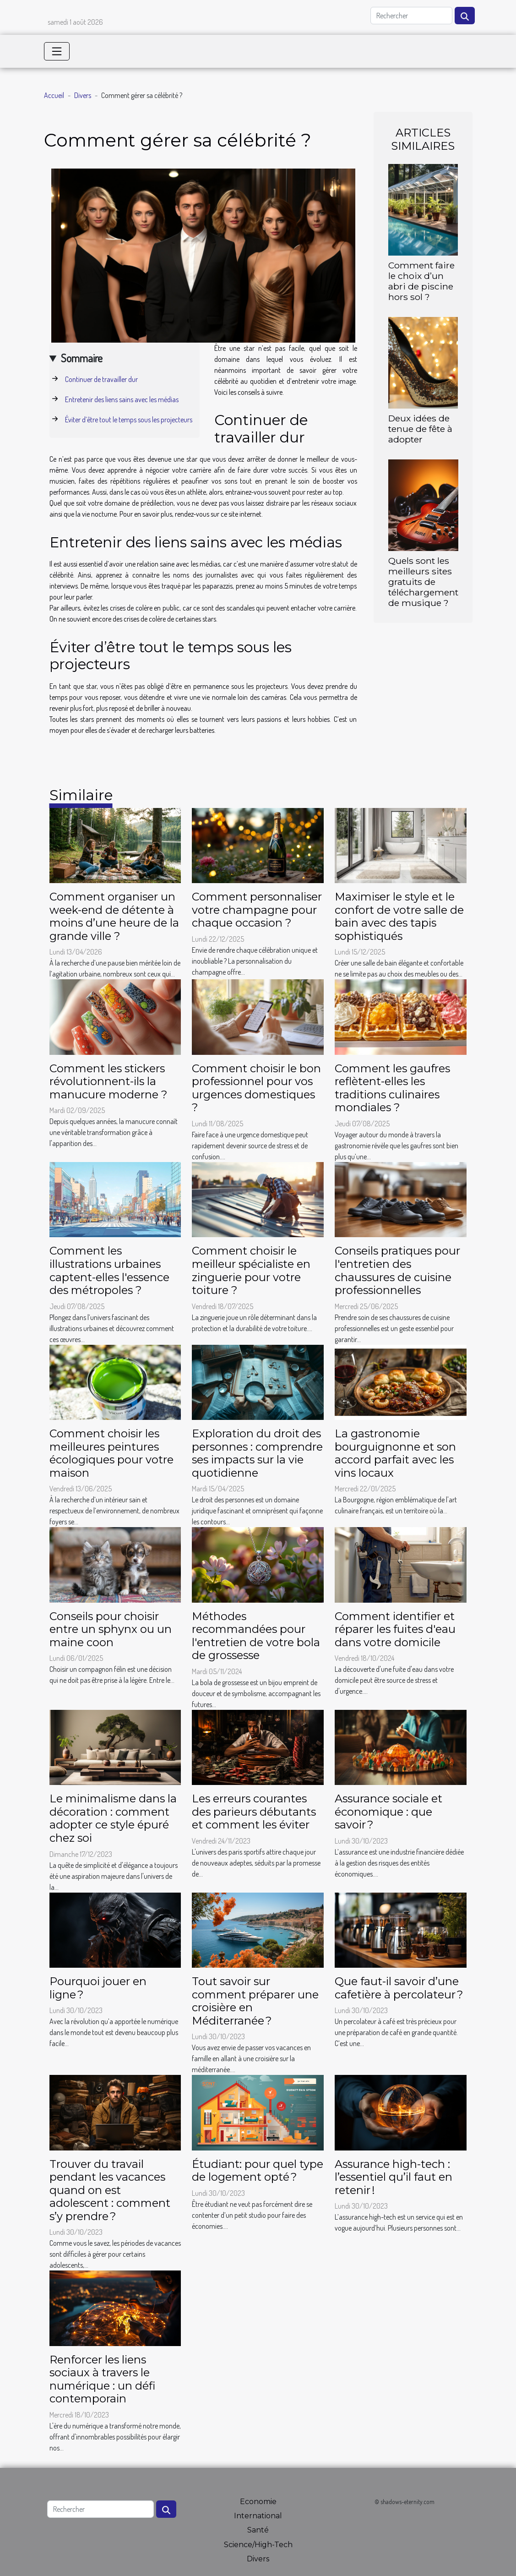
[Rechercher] (411, 15)
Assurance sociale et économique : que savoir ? (388, 1811)
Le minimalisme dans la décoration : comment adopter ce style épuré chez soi (113, 1818)
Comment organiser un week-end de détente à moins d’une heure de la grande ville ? (114, 916)
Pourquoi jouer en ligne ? (98, 1988)
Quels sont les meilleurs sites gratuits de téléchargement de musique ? (423, 581)
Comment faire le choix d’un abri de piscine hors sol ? (421, 281)
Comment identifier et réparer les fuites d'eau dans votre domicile (395, 1629)
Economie (258, 2501)
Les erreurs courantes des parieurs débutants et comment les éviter (254, 1811)
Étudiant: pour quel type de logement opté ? (257, 2170)
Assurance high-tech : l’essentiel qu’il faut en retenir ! (393, 2177)
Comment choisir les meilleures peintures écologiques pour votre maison (111, 1453)
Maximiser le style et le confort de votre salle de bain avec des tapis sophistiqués (399, 916)
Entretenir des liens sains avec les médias (122, 399)
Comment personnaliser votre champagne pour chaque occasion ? (257, 909)
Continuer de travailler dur (101, 379)
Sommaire (82, 358)
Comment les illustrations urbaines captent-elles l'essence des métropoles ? (109, 1270)
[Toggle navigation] (57, 51)
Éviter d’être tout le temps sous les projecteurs (128, 419)
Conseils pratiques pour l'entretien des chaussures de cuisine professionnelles (397, 1270)
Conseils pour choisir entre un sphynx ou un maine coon (110, 1629)
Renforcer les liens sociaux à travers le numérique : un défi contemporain (102, 2379)
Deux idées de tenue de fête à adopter (420, 429)
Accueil (54, 95)
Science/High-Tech (258, 2544)
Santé (258, 2530)
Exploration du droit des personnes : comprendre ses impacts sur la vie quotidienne (257, 1453)
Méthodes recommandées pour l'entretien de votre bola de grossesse (256, 1636)
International (258, 2515)
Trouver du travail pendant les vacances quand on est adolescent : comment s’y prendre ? (109, 2190)
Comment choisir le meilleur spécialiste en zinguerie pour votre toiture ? (251, 1270)
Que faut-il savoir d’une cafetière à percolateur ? (399, 1988)
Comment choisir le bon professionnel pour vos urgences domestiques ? (256, 1088)
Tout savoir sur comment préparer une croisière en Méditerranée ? (255, 2001)
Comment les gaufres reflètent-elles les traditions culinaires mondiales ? (392, 1088)
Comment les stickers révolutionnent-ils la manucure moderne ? (108, 1081)
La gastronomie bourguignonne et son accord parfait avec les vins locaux (395, 1453)
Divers (82, 95)
